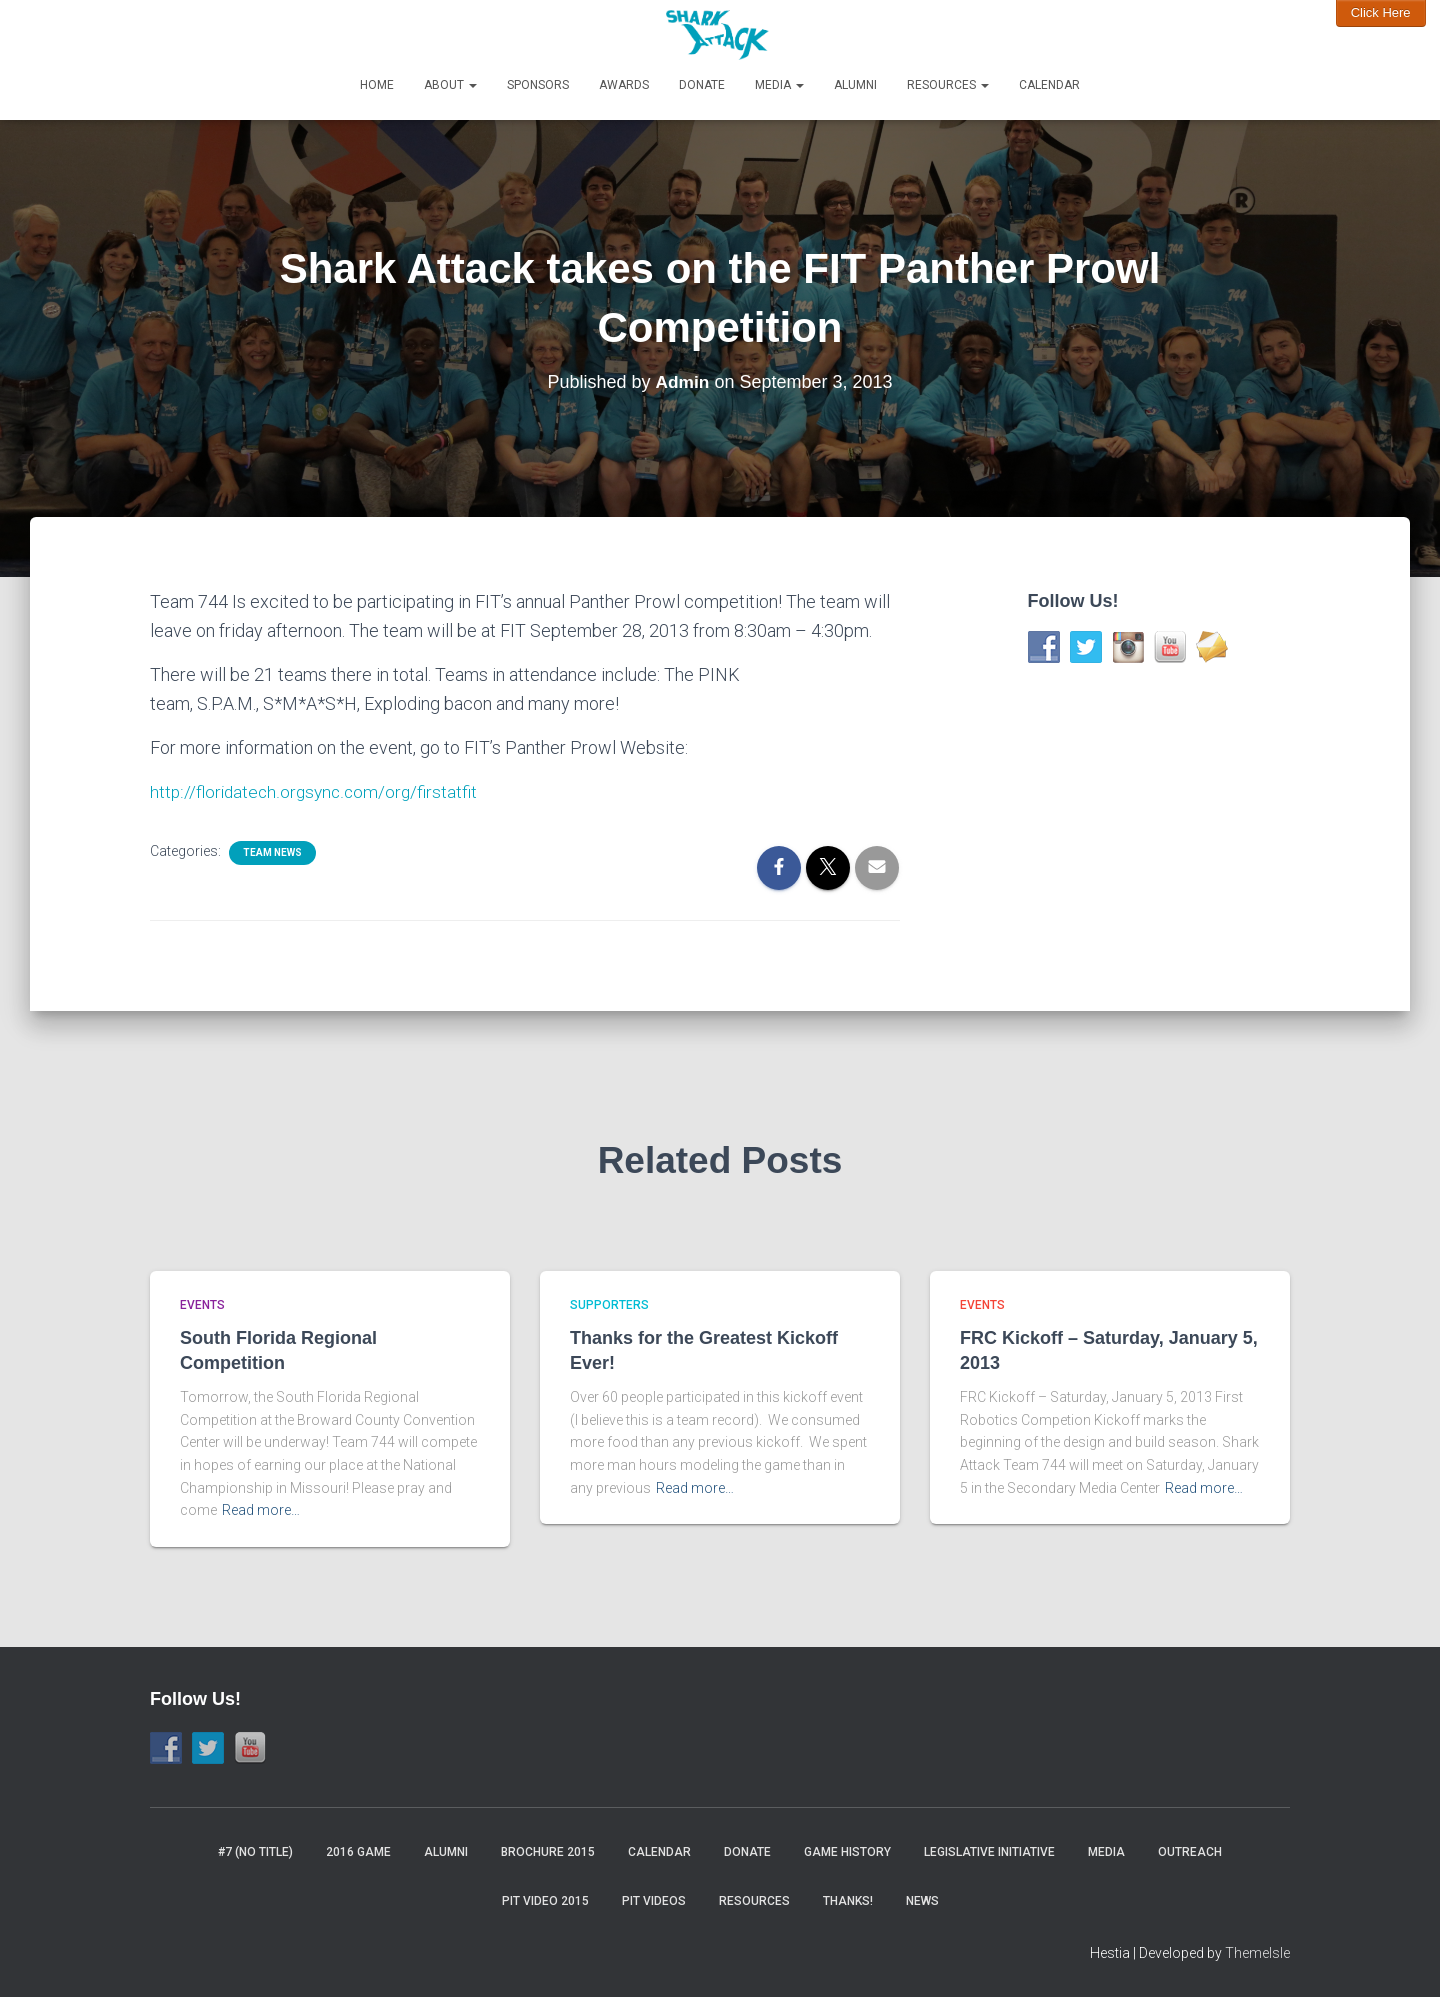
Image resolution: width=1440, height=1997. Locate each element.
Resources (948, 85)
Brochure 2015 (548, 1852)
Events (202, 1305)
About (450, 85)
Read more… (261, 1510)
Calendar (1049, 85)
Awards (624, 85)
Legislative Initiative (989, 1852)
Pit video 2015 (545, 1901)
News (922, 1901)
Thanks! (848, 1901)
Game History (847, 1852)
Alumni (855, 85)
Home (377, 85)
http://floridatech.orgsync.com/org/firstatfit (316, 791)
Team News (272, 852)
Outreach (1190, 1852)
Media (779, 85)
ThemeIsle (1257, 1953)
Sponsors (538, 85)
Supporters (609, 1305)
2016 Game (358, 1852)
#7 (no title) (255, 1852)
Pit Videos (654, 1901)
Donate (702, 85)
